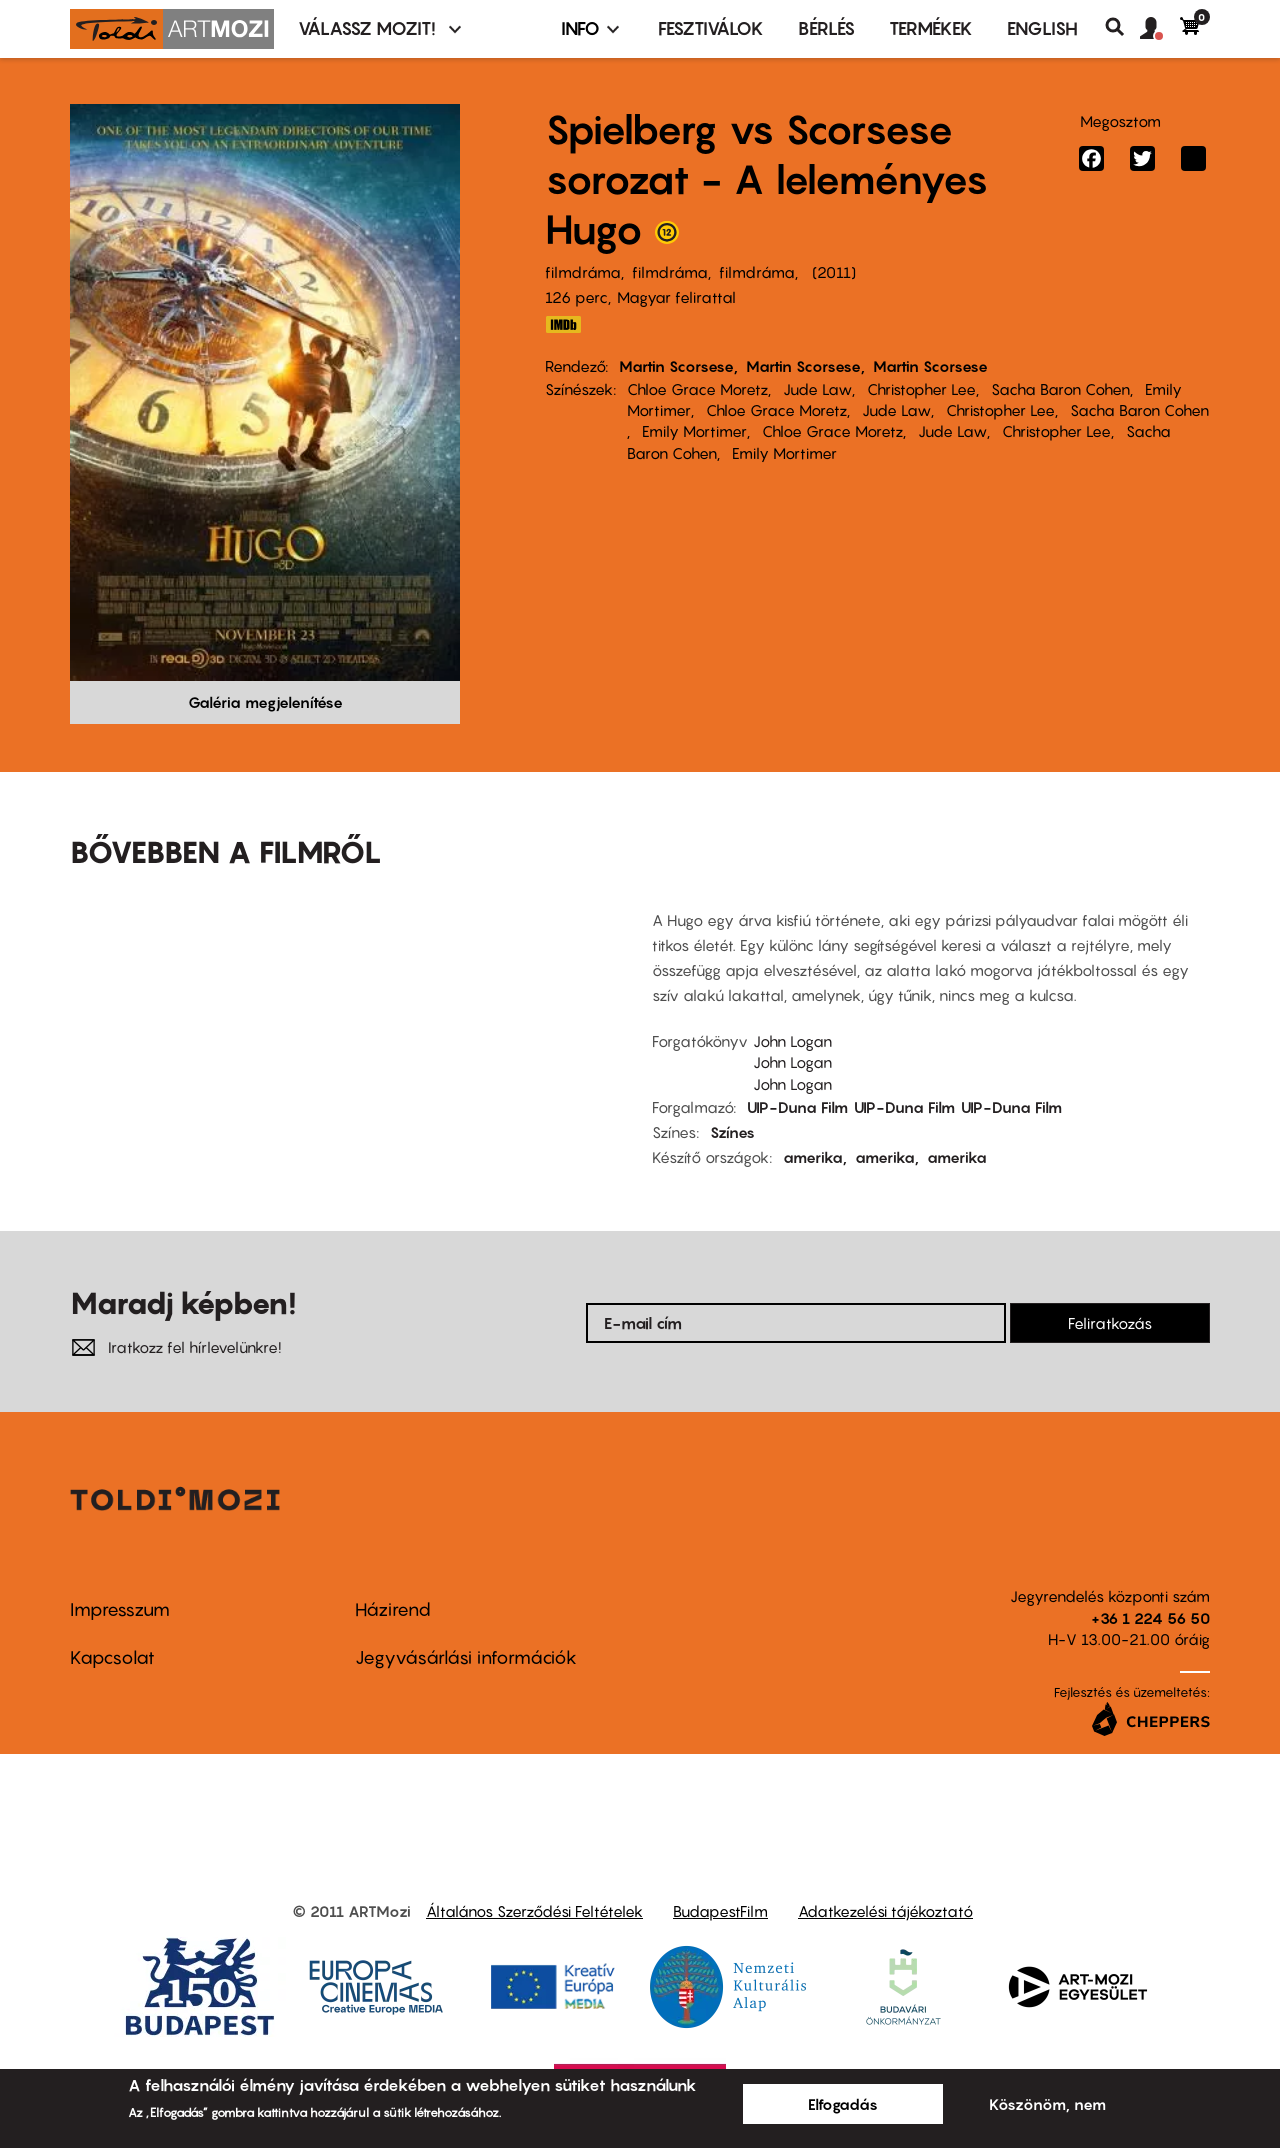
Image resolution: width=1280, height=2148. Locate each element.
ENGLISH (1042, 28)
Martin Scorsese (676, 366)
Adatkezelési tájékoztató (885, 1911)
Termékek (931, 28)
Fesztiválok (711, 28)
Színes (732, 1132)
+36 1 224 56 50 (1150, 1618)
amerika (813, 1157)
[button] (1160, 29)
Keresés (1122, 27)
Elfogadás (843, 2104)
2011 (834, 272)
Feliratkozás (1110, 1323)
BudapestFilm (720, 1911)
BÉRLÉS (826, 28)
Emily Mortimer (694, 431)
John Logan (792, 1041)
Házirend (393, 1609)
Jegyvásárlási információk (466, 1657)
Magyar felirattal (676, 297)
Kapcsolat (112, 1657)
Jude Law (817, 389)
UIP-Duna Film (797, 1107)
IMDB (563, 324)
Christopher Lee (921, 389)
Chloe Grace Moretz (697, 389)
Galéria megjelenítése (265, 702)
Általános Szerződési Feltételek (534, 1911)
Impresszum (120, 1609)
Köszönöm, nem (1047, 2104)
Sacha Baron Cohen (1060, 389)
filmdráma (583, 272)
